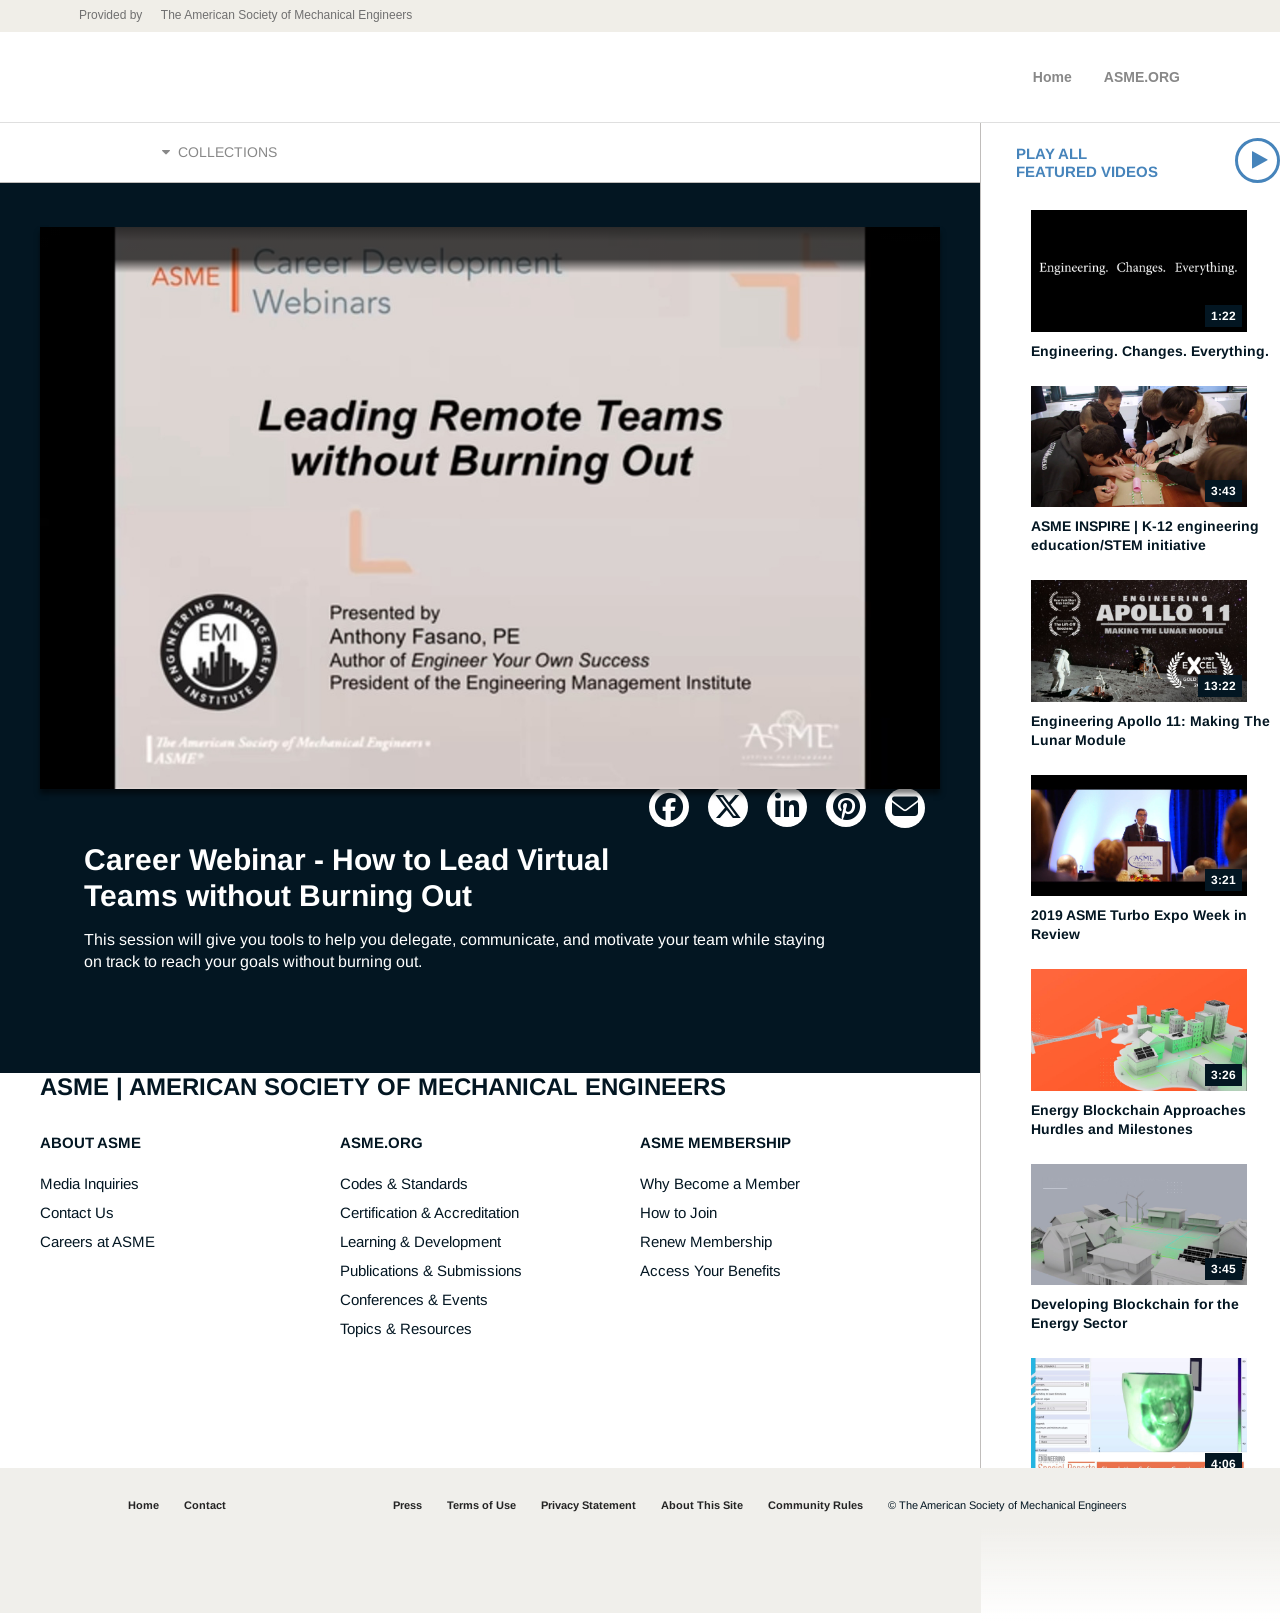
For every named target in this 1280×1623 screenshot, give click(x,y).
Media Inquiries (89, 1193)
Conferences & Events (414, 1309)
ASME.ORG (1142, 77)
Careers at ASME (97, 1251)
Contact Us (77, 1222)
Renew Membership (706, 1251)
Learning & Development (420, 1251)
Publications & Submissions (431, 1280)
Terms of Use (481, 1515)
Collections (219, 157)
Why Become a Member (720, 1193)
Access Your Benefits (710, 1280)
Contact (205, 1515)
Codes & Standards (404, 1193)
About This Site (702, 1515)
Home (1052, 77)
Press (407, 1515)
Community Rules (815, 1515)
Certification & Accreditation (429, 1222)
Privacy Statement (588, 1515)
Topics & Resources (406, 1338)
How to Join (678, 1222)
